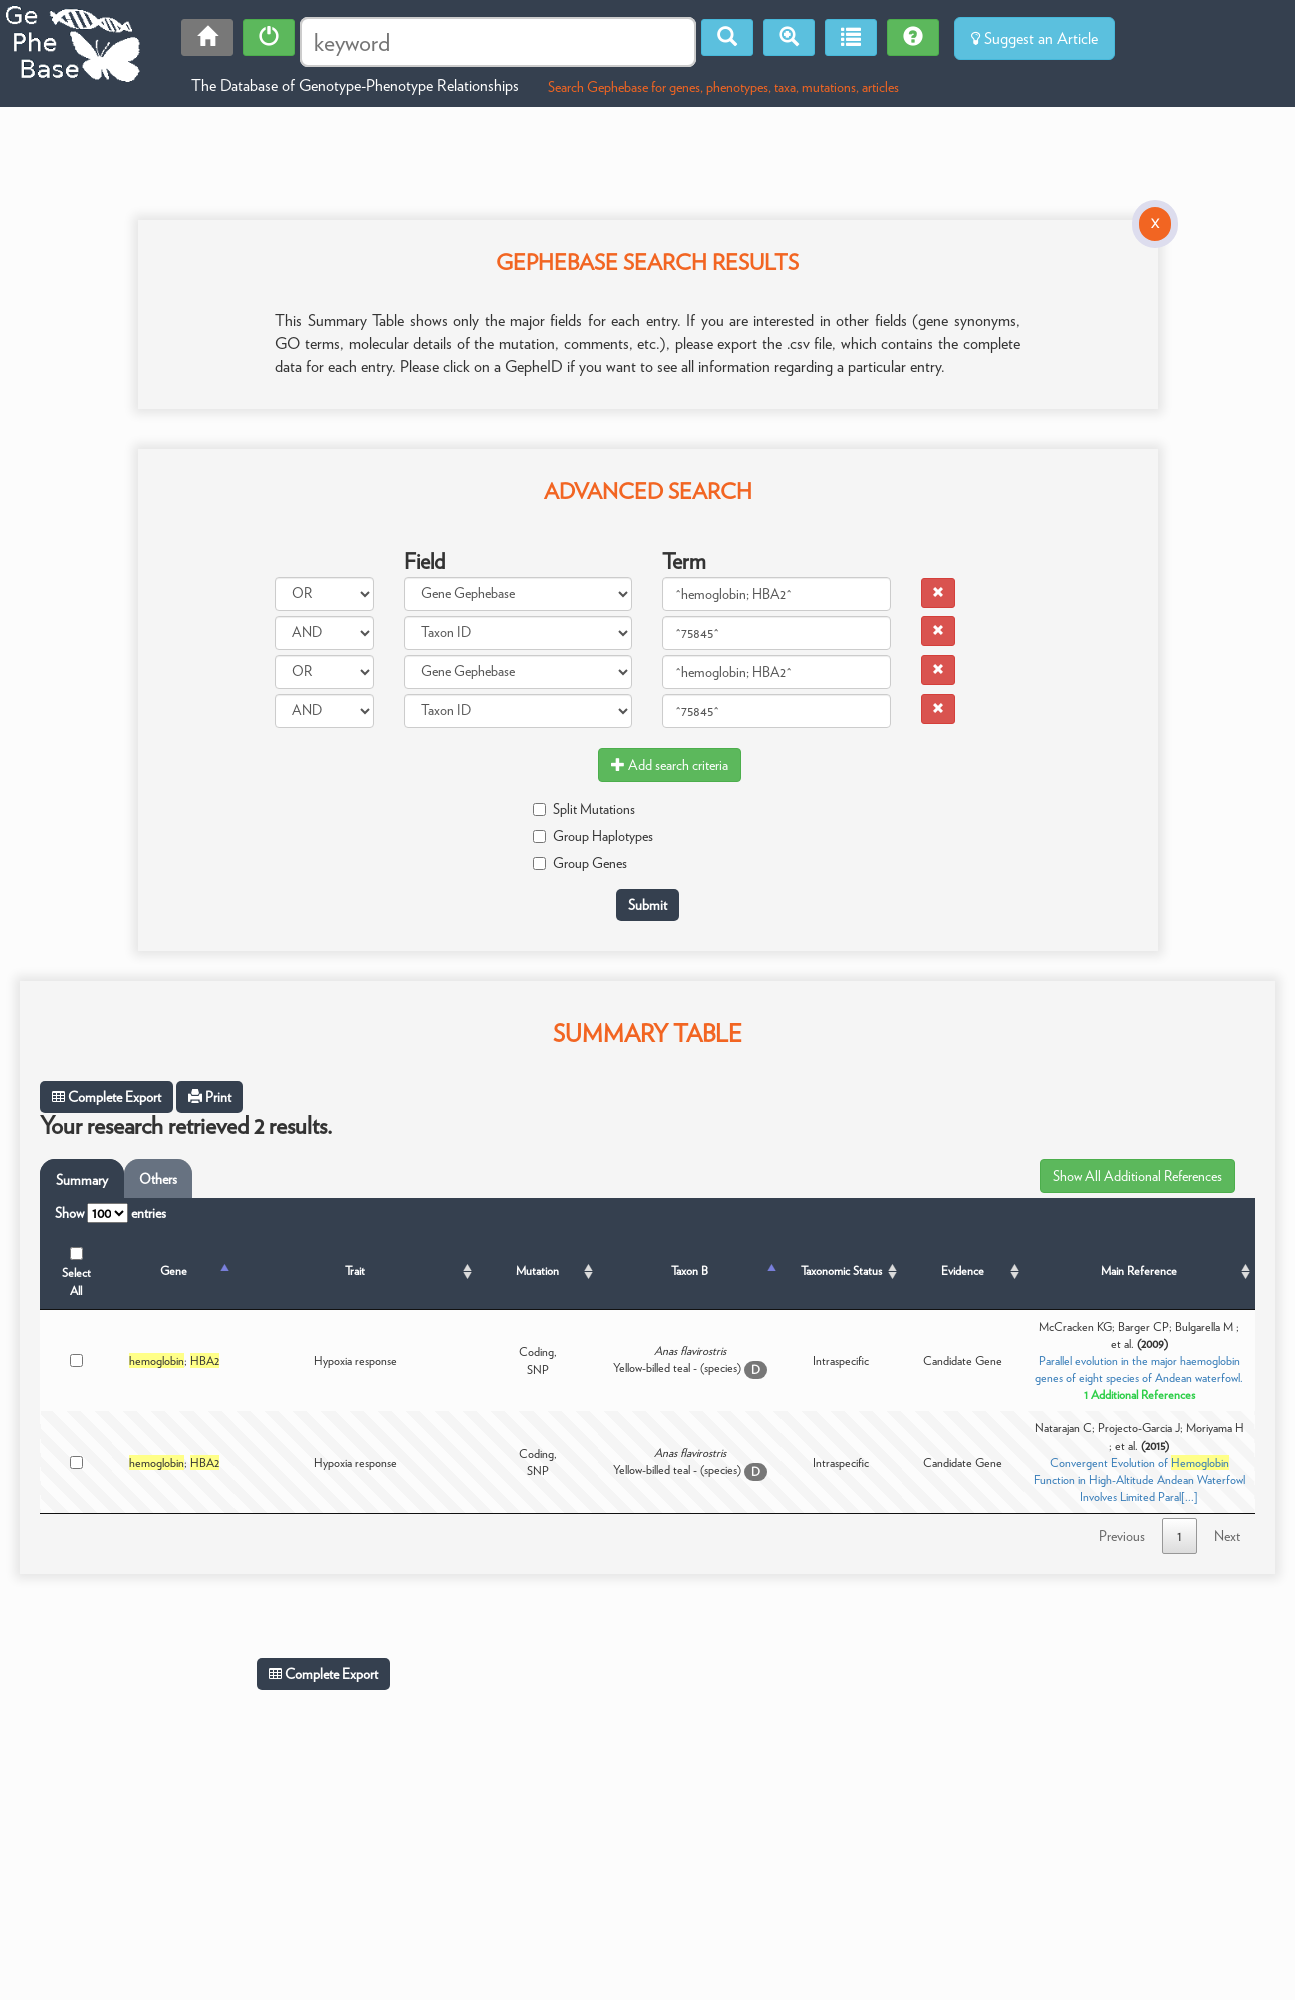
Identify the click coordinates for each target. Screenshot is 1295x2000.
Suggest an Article (1034, 38)
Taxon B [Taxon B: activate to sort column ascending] (689, 1270)
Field (424, 561)
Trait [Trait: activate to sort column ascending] (355, 1270)
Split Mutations (584, 809)
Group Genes (580, 863)
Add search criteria (669, 765)
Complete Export (106, 1097)
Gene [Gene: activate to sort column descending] (173, 1270)
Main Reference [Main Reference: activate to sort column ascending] (1139, 1270)
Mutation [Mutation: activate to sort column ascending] (537, 1270)
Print (209, 1097)
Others (158, 1179)
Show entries (110, 1213)
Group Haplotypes (593, 836)
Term (684, 561)
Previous (1122, 1536)
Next (1227, 1536)
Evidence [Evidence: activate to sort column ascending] (962, 1270)
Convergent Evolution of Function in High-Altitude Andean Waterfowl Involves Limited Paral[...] (1139, 1479)
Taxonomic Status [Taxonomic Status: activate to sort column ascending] (841, 1270)
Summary (82, 1180)
